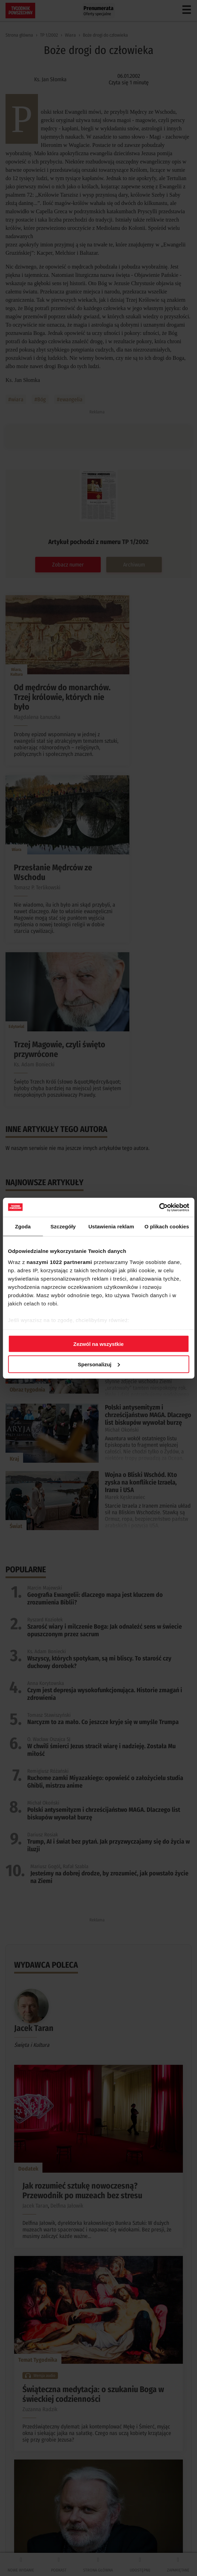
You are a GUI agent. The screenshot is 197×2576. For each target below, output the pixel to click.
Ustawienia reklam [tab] (111, 1226)
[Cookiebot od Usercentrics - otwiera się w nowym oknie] (159, 1207)
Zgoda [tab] (23, 1226)
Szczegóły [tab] (63, 1226)
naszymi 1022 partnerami (59, 1262)
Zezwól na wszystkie (98, 1344)
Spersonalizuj (99, 1364)
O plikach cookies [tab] (167, 1226)
